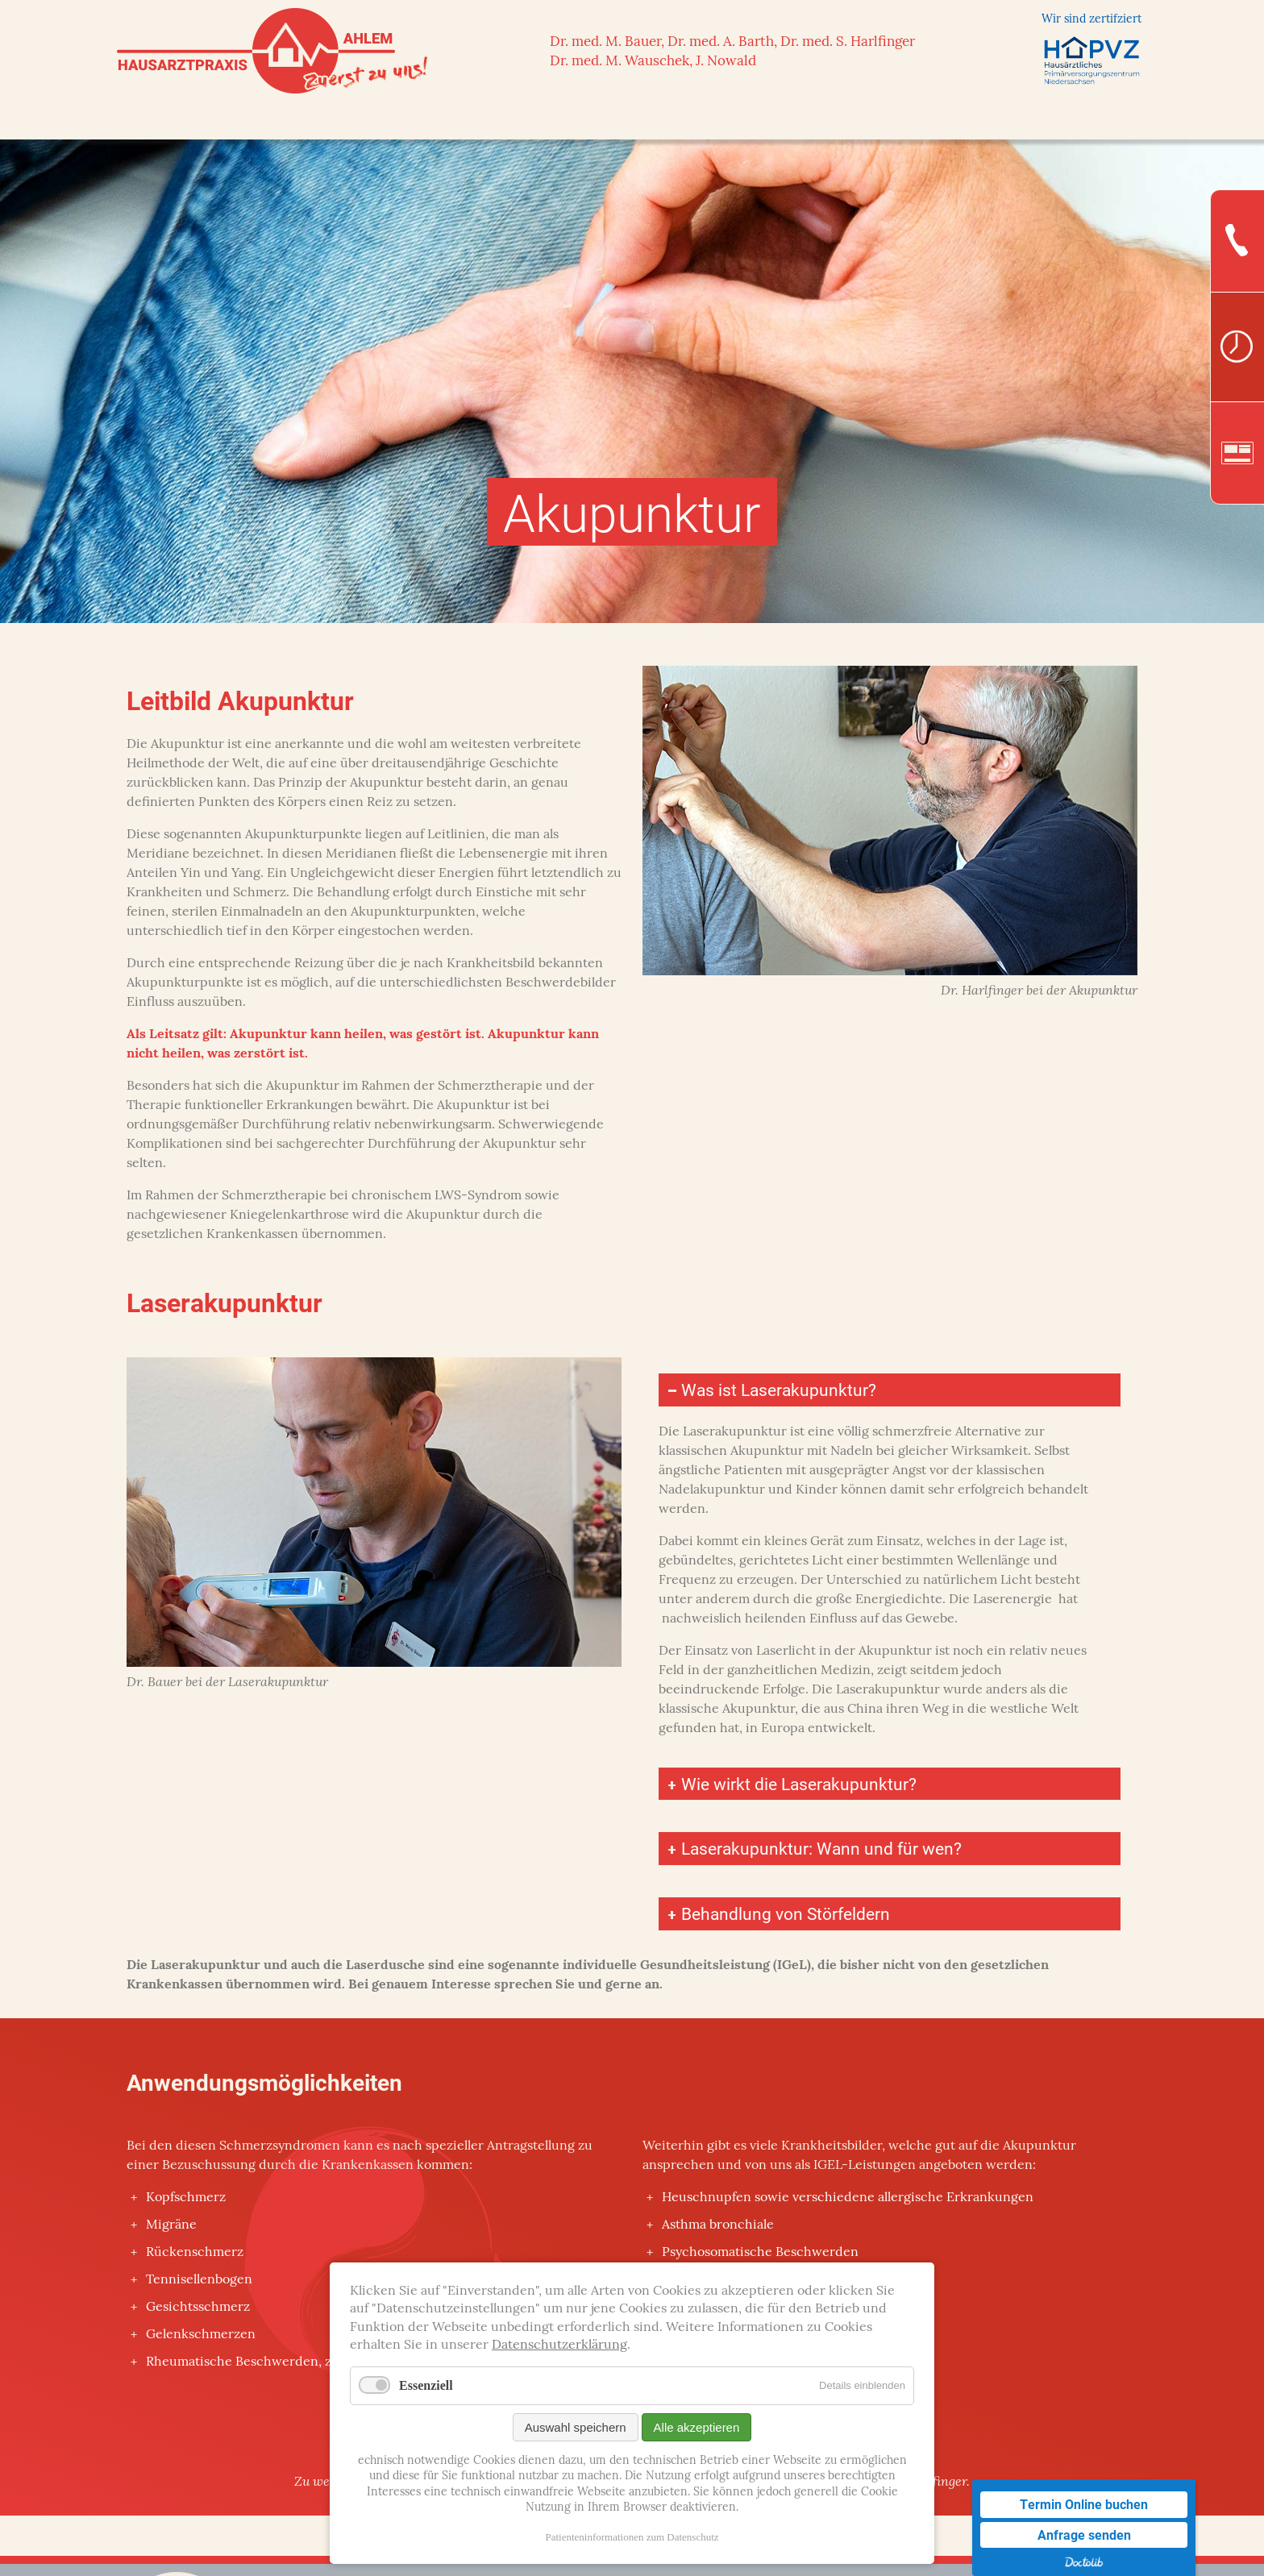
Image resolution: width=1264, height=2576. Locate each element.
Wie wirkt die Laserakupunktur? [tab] (800, 1785)
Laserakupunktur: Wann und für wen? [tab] (823, 1851)
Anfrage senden (1084, 2534)
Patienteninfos (1031, 119)
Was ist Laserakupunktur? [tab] (779, 1390)
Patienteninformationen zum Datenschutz (631, 2537)
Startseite (167, 119)
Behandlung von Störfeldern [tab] (787, 1917)
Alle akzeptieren (697, 2427)
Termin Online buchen (1084, 2503)
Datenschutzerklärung (559, 2345)
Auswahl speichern (575, 2427)
